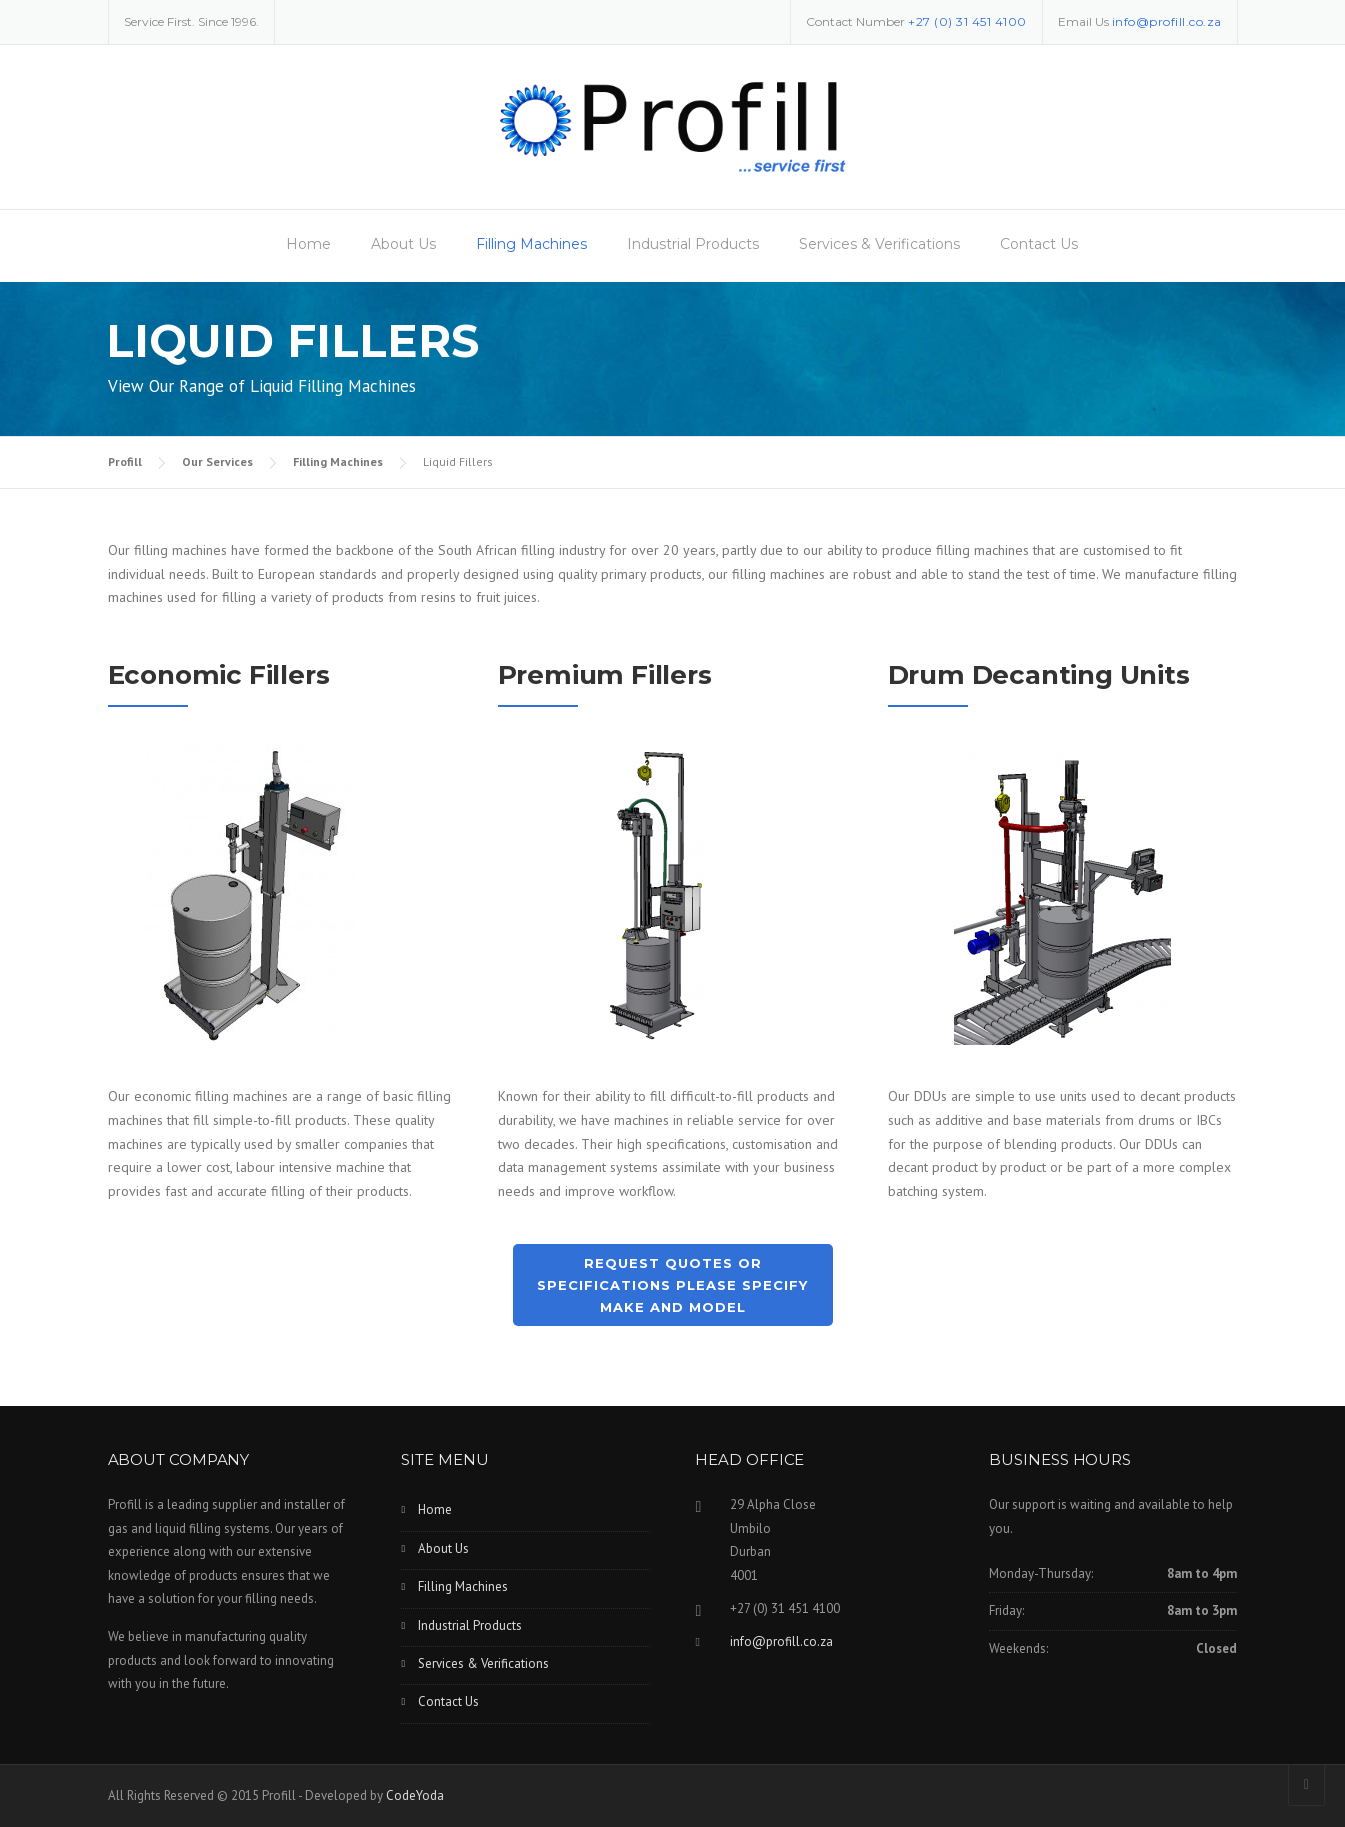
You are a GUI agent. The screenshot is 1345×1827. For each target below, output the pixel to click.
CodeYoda (415, 1795)
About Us (403, 244)
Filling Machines (531, 244)
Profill (125, 461)
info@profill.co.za (1167, 21)
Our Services (217, 461)
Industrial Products (693, 244)
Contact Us (1039, 244)
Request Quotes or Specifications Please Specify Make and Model (672, 1285)
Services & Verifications (879, 244)
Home (308, 244)
